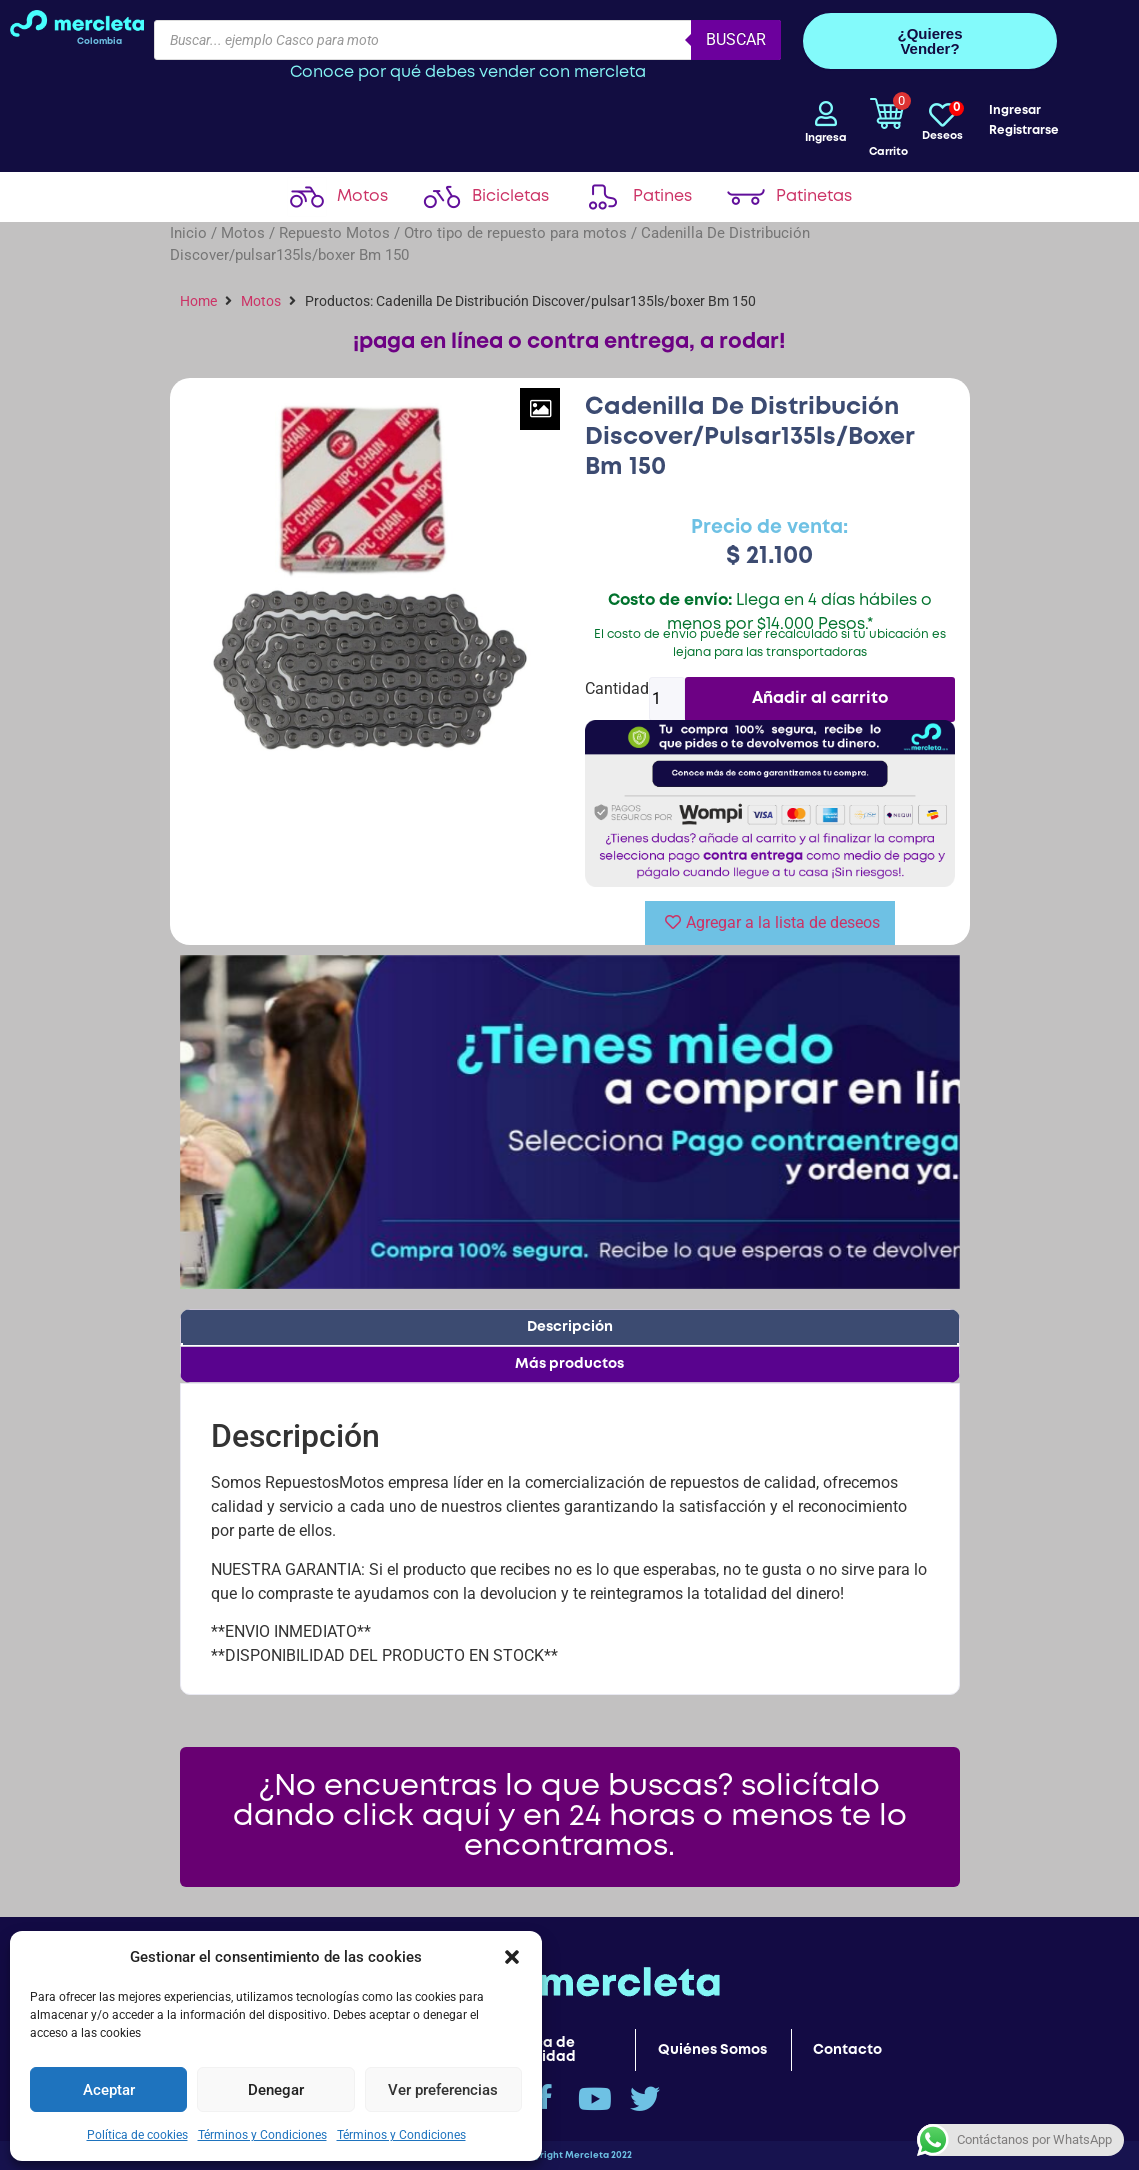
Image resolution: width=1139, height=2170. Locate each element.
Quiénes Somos (712, 2050)
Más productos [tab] (569, 1364)
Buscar (736, 39)
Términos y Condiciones (262, 2134)
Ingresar (1015, 110)
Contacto (847, 2050)
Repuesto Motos (334, 233)
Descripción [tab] (570, 1327)
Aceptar (109, 2089)
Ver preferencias (443, 2089)
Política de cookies (137, 2134)
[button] (512, 1956)
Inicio (188, 233)
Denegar (276, 2089)
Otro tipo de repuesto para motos (515, 233)
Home (198, 301)
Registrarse (1024, 130)
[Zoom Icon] (540, 409)
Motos (243, 233)
